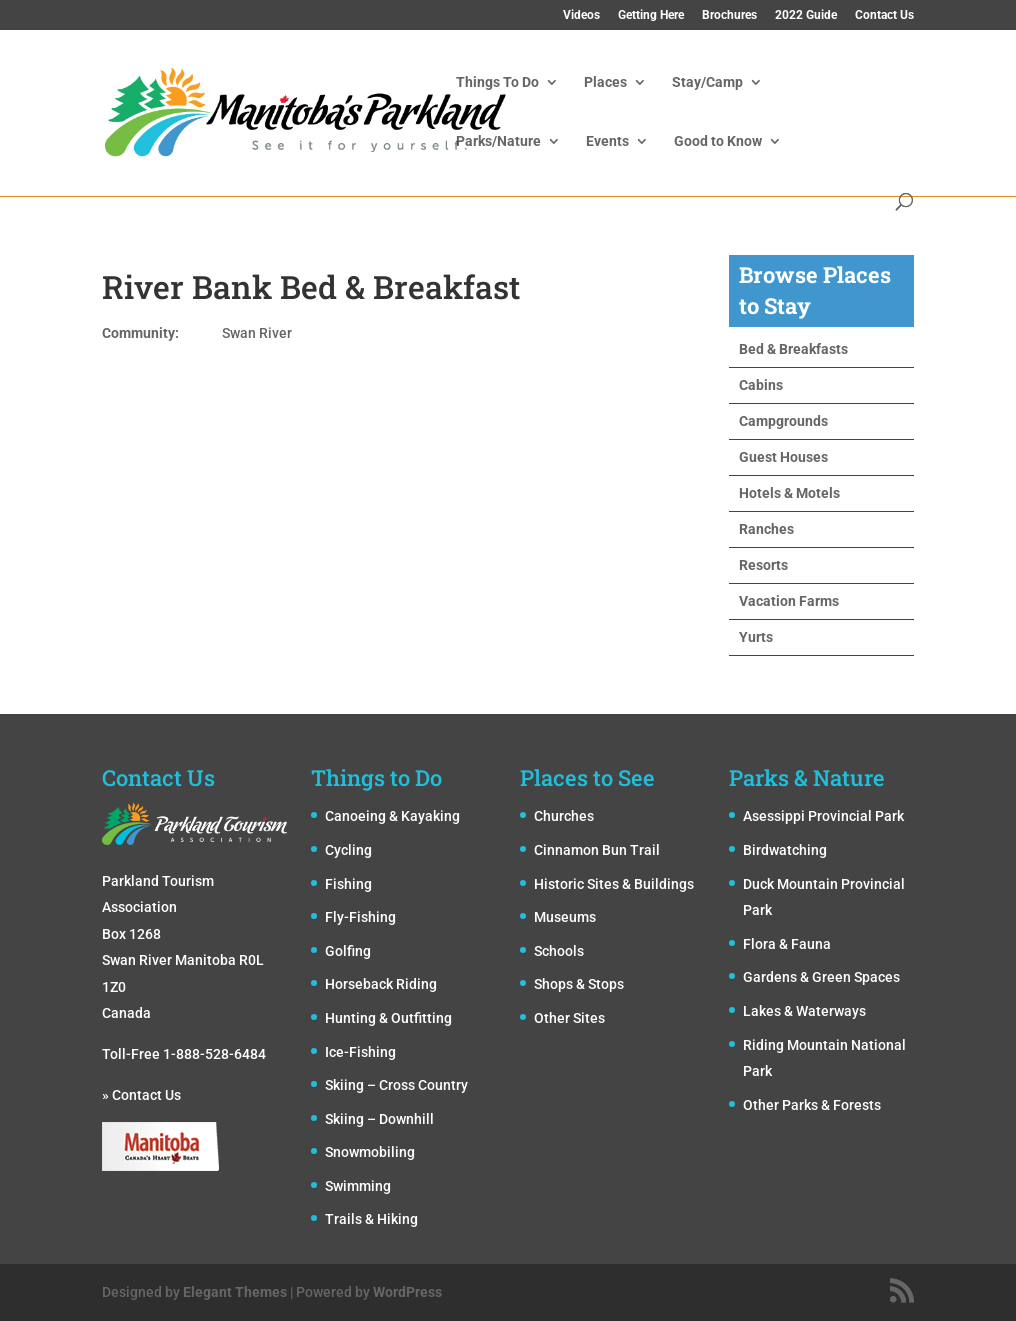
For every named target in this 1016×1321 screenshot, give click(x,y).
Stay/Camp (707, 82)
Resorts (763, 565)
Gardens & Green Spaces (821, 977)
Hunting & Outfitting (388, 1018)
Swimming (358, 1186)
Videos (581, 15)
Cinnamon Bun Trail (597, 850)
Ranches (766, 529)
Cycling (348, 850)
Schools (559, 951)
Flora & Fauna (787, 944)
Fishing (348, 884)
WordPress (407, 1292)
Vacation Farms (789, 601)
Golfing (348, 951)
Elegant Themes (235, 1292)
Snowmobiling (370, 1152)
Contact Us (884, 15)
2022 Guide (806, 15)
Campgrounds (783, 421)
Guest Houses (783, 457)
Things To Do (497, 82)
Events (607, 141)
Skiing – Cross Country (396, 1085)
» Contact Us (141, 1095)
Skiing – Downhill (379, 1119)
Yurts (756, 637)
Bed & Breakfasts (793, 349)
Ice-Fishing (360, 1052)
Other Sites (569, 1018)
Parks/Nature (498, 141)
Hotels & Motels (789, 493)
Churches (564, 816)
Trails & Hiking (371, 1219)
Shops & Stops (579, 984)
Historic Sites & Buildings (614, 884)
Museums (565, 917)
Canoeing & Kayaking (392, 816)
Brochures (729, 15)
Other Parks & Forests (812, 1105)
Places (605, 82)
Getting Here (651, 15)
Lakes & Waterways (804, 1011)
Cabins (761, 385)
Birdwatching (785, 850)
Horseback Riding (381, 984)
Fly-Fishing (360, 917)
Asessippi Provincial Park (823, 816)
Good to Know (718, 141)
